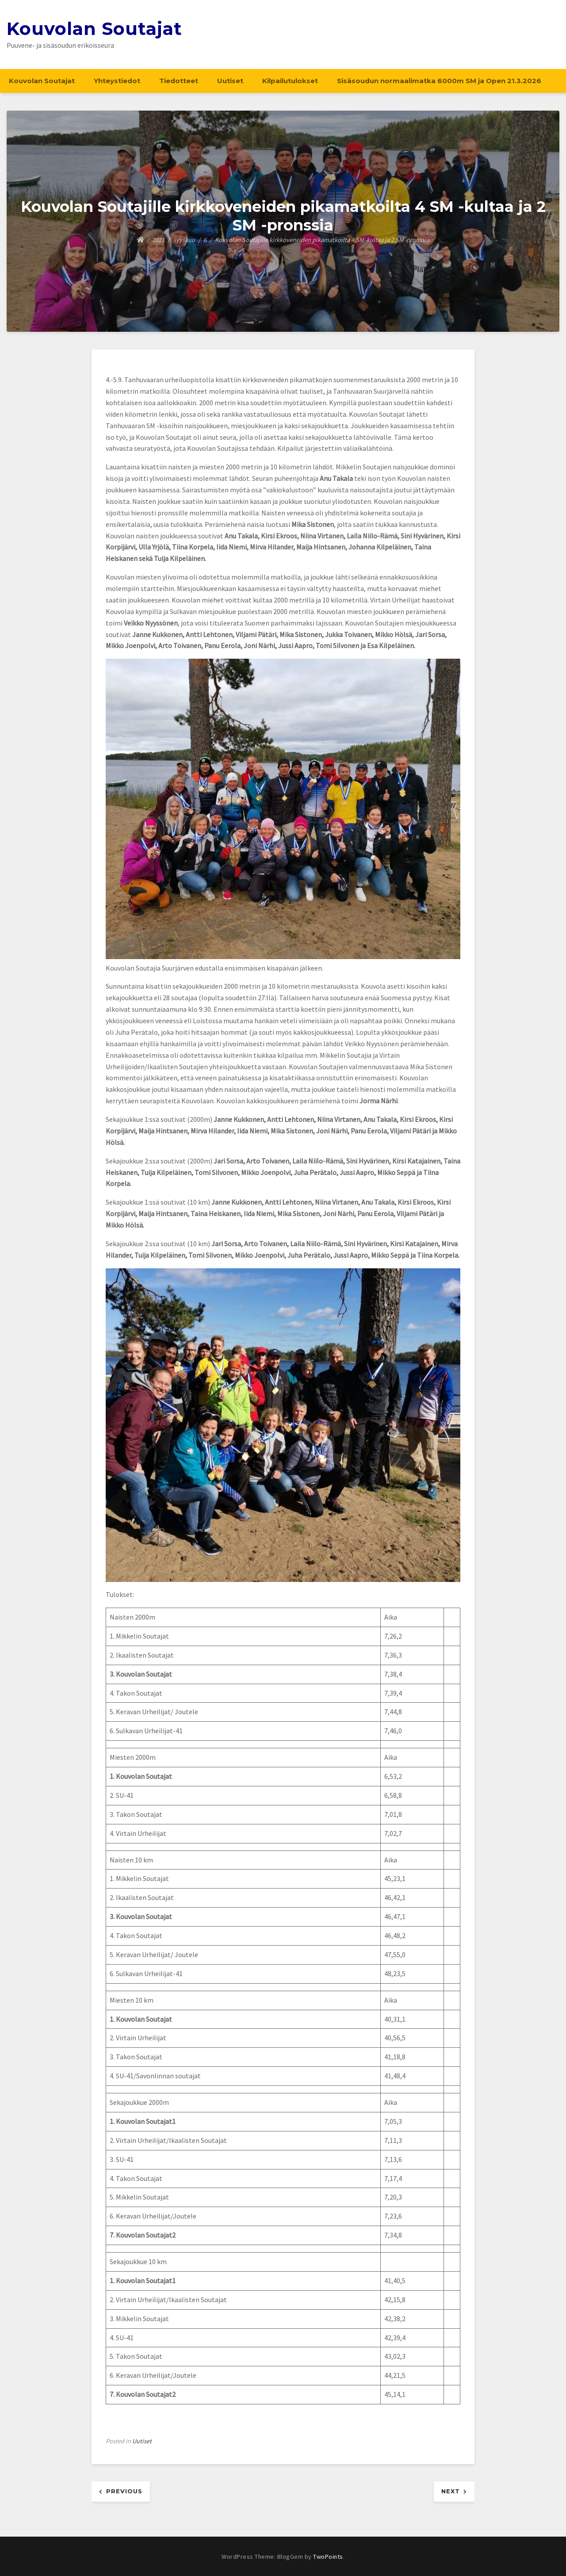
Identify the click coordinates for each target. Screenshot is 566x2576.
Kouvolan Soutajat (94, 28)
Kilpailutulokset (290, 81)
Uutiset (230, 81)
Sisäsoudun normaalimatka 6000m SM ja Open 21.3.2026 (439, 81)
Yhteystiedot (117, 81)
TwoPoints (328, 2557)
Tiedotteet (178, 81)
